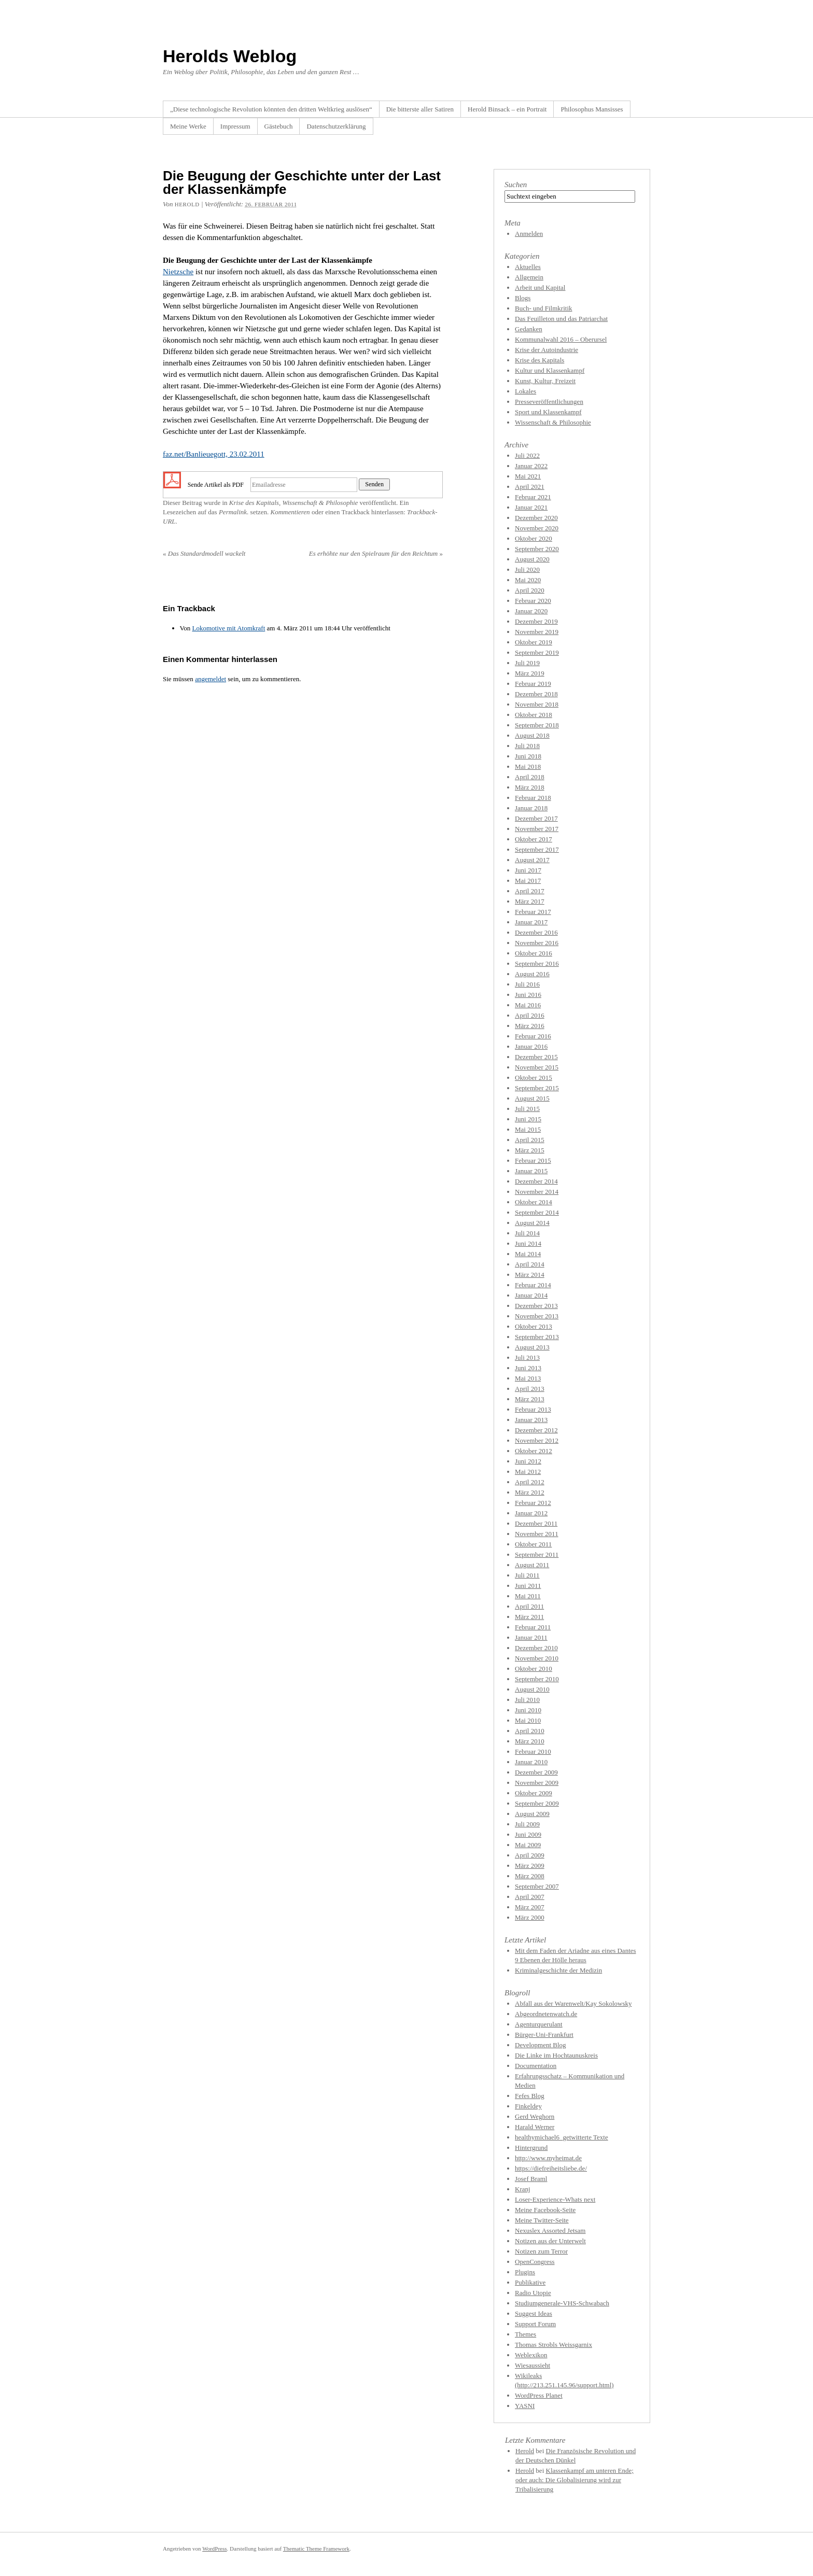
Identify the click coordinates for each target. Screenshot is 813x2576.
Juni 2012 (528, 1461)
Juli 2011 (527, 1575)
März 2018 (529, 787)
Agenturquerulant (539, 2024)
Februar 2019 (533, 683)
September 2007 (537, 1886)
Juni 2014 (528, 1243)
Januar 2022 (531, 466)
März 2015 (529, 1150)
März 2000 (529, 1917)
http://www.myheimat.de (548, 2158)
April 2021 (529, 486)
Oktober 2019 (533, 642)
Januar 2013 (531, 1420)
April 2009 (529, 1855)
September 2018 (537, 725)
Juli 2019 (527, 663)
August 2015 (532, 1098)
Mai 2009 (528, 1845)
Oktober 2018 (533, 715)
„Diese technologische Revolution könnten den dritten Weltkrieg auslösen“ (271, 109)
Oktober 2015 (533, 1077)
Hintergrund (531, 2147)
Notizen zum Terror (541, 2251)
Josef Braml (531, 2179)
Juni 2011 (528, 1585)
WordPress (214, 2548)
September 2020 (537, 549)
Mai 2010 (528, 1720)
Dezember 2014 (536, 1181)
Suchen (515, 184)
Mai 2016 (528, 1005)
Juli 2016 (527, 984)
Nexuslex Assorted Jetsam (550, 2230)
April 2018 (529, 777)
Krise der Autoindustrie (546, 350)
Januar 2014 (531, 1295)
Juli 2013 (527, 1357)
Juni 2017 (528, 870)
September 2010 (537, 1679)
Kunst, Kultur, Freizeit (545, 381)
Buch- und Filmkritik (543, 308)
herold (187, 204)
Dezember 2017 (536, 818)
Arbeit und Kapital (540, 287)
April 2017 (529, 891)
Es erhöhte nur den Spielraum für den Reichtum (376, 553)
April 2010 (529, 1731)
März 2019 (529, 673)
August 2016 (532, 974)
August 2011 (532, 1565)
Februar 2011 (533, 1627)
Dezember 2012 (536, 1430)
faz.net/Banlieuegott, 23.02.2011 (213, 454)
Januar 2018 (531, 808)
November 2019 (536, 632)
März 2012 (529, 1492)
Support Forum (535, 2324)
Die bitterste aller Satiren (420, 109)
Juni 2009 (528, 1834)
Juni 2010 (528, 1710)
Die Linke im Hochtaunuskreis (556, 2055)
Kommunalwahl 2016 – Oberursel (561, 339)
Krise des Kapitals (254, 502)
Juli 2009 (527, 1824)
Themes (525, 2334)
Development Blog (540, 2045)
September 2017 (537, 849)
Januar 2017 (531, 922)
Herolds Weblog (230, 56)
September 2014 (537, 1212)
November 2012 (536, 1440)
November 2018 (536, 704)
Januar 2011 (531, 1637)
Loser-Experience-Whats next (555, 2199)
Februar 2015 (533, 1160)
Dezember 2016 (536, 932)
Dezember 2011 (536, 1523)
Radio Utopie (533, 2293)
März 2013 (529, 1399)
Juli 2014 (527, 1233)
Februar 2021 (533, 497)
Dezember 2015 (536, 1057)
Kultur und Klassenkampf (549, 370)
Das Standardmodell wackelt (204, 553)
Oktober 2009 (533, 1793)
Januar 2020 (531, 611)
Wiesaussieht (532, 2365)
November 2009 (536, 1782)
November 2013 (536, 1316)
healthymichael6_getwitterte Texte (561, 2137)
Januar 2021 (531, 507)
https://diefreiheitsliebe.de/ (551, 2168)
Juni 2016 (528, 994)
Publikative (530, 2282)
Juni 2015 (528, 1119)
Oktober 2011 (533, 1544)
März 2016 (529, 1026)
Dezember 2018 (536, 694)
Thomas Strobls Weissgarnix (553, 2344)
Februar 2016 (533, 1036)
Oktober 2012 (533, 1451)
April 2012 (529, 1482)
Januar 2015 (531, 1171)
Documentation (535, 2066)
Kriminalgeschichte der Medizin (558, 1970)
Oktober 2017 (533, 839)
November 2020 (536, 528)
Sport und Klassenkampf (548, 412)
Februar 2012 (533, 1503)
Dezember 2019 (536, 621)
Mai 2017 (528, 880)
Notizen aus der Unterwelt (550, 2241)
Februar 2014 (533, 1285)
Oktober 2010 (533, 1668)
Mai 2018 (528, 766)
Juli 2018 (527, 746)
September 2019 (537, 652)
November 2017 (536, 829)
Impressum (235, 126)
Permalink (233, 512)
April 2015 (529, 1140)
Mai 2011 (528, 1596)
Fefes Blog (529, 2096)
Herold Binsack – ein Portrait (507, 109)
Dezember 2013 (536, 1306)
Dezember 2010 (536, 1648)
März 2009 (529, 1865)
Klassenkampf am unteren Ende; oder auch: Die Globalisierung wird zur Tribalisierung (574, 2480)
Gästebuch (278, 126)
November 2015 (536, 1067)
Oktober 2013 (533, 1326)
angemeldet (210, 679)
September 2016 (537, 963)
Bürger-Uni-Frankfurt (544, 2034)
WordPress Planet (539, 2395)
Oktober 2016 (533, 953)
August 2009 (532, 1814)
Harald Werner (534, 2127)
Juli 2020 (527, 569)
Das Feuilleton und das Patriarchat (561, 318)
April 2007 (529, 1897)
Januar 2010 (531, 1762)
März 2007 (529, 1907)
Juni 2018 (528, 756)
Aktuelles (528, 267)
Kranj (522, 2189)
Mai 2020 (528, 580)
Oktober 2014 (533, 1202)
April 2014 (529, 1264)
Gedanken (528, 329)
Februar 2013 (533, 1409)
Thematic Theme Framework (316, 2548)
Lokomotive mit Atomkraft (228, 628)
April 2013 (529, 1388)
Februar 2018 (533, 797)
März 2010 (529, 1741)
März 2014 (529, 1274)
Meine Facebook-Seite (545, 2210)
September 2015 (537, 1088)
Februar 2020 (533, 600)
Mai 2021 (528, 476)
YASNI (525, 2406)
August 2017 (532, 860)
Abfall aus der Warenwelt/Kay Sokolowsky (573, 2003)
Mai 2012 (528, 1471)
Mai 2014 (528, 1254)
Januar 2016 (531, 1046)
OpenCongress (535, 2261)
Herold (524, 2451)
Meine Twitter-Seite (542, 2220)
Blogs (522, 298)
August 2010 (532, 1689)
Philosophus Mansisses (591, 109)
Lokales (525, 391)
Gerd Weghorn (534, 2116)
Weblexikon (531, 2355)
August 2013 (532, 1347)
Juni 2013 (528, 1368)
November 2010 (536, 1658)
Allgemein (529, 277)
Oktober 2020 (533, 538)
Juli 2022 (527, 455)
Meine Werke (188, 126)
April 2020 (529, 590)
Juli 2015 (527, 1109)
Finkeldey (528, 2106)
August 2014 (532, 1223)
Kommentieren (290, 512)
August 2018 (532, 735)
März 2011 (529, 1617)
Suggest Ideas (533, 2313)
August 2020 (532, 559)
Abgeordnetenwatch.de (546, 2014)
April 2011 (529, 1606)
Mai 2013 (528, 1378)
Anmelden (529, 233)
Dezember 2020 (536, 518)
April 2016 (529, 1015)
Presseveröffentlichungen (549, 401)
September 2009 (537, 1803)
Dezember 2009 (536, 1772)
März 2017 (529, 901)
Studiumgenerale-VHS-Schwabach (562, 2303)
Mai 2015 (528, 1129)
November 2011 (536, 1534)
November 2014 (536, 1191)
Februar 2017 (533, 912)
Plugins (525, 2272)
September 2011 (536, 1554)
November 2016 (536, 943)
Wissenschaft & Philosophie (320, 502)
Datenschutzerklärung (336, 126)
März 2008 (529, 1876)
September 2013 (537, 1337)
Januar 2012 (531, 1513)
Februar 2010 (533, 1751)
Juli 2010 (527, 1700)
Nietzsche (178, 272)
